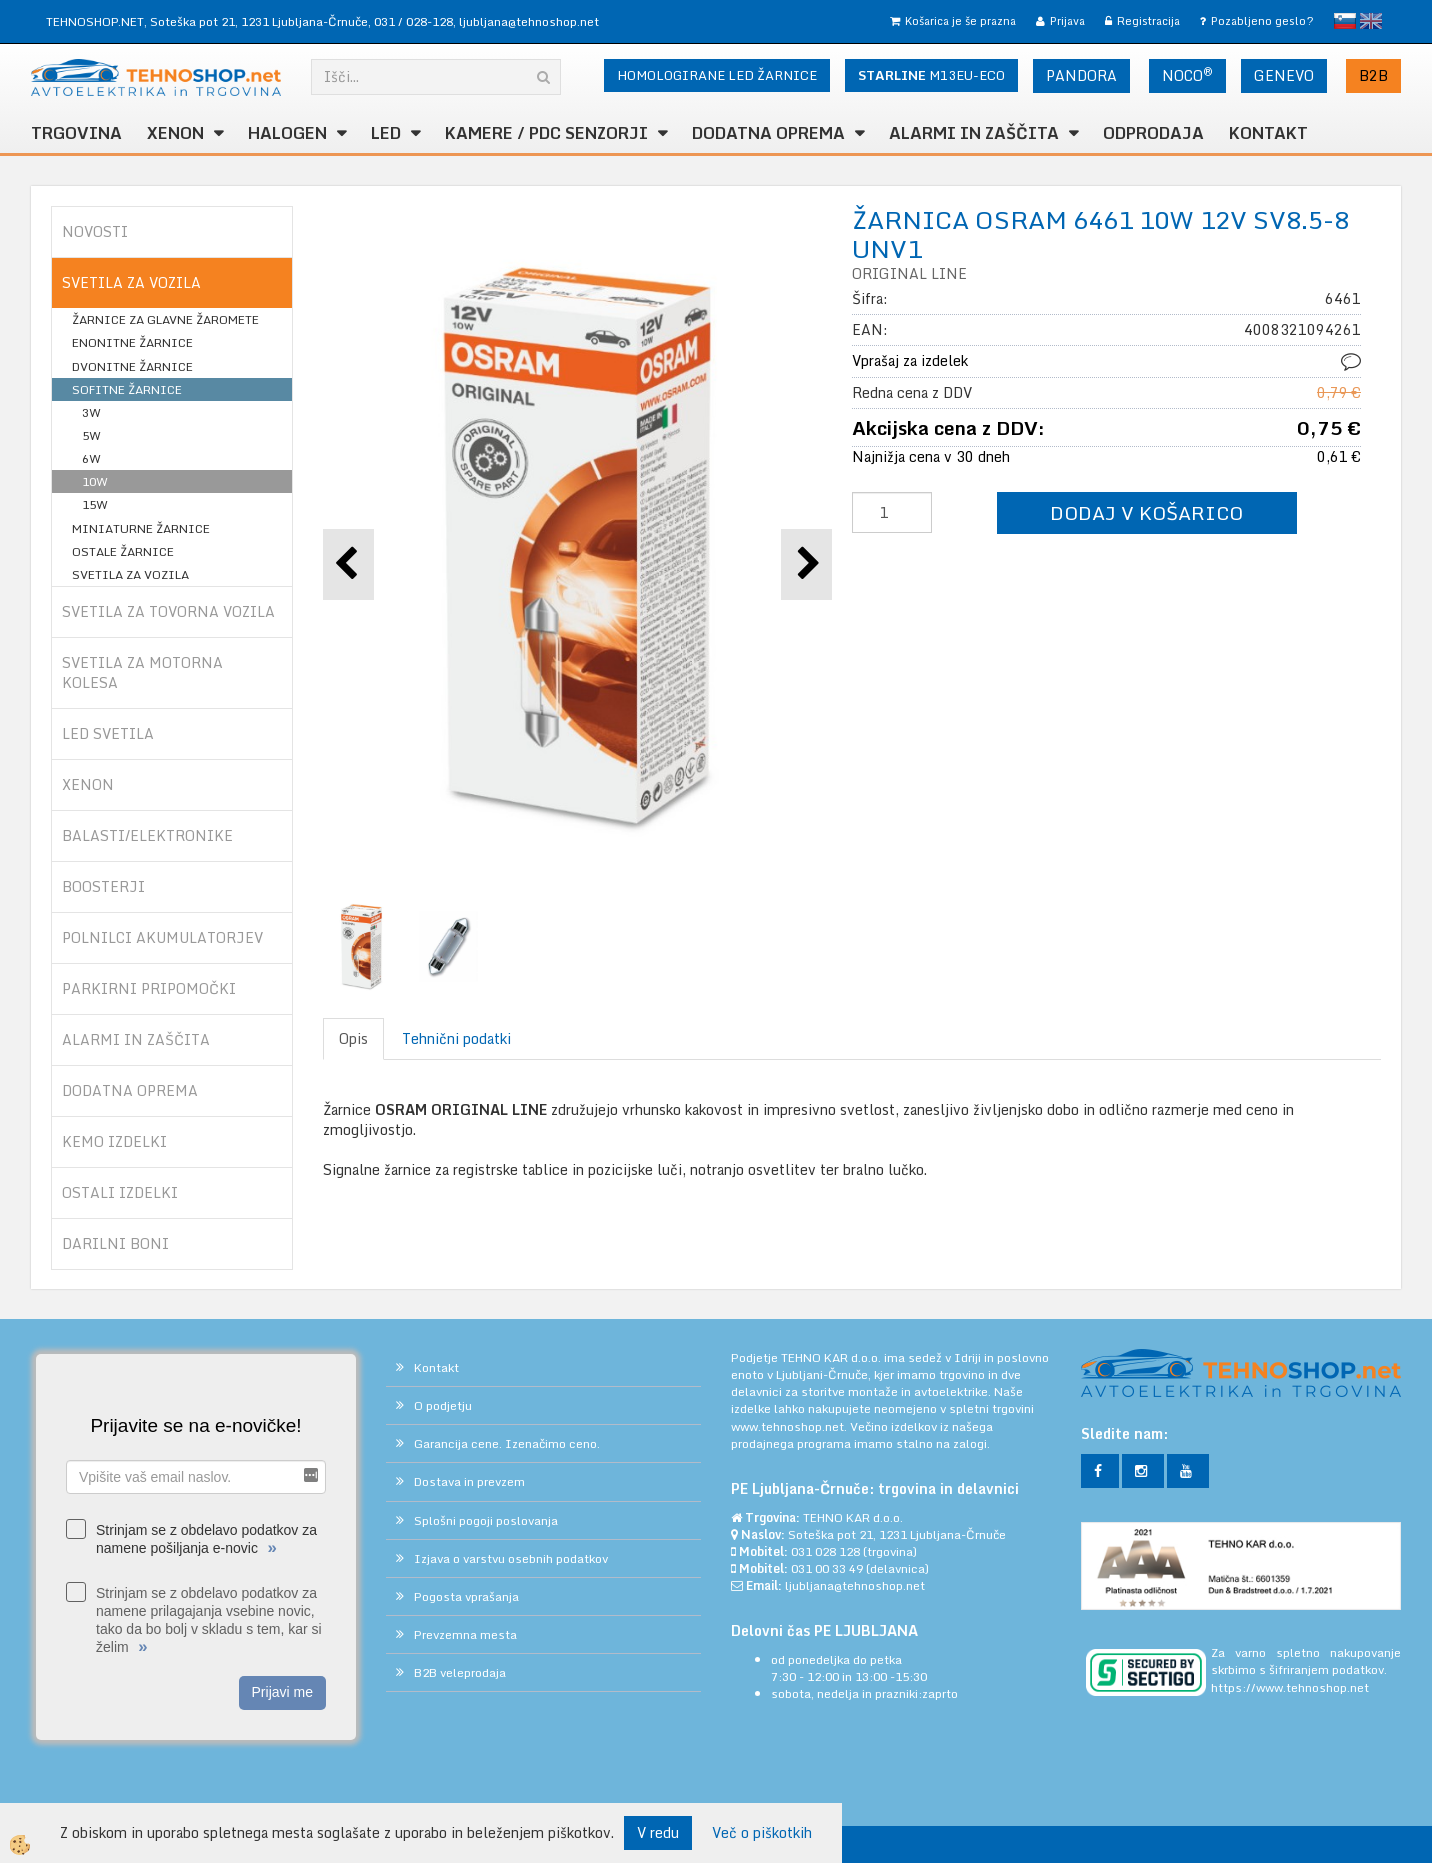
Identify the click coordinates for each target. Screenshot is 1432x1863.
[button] (806, 564)
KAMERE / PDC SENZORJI (546, 133)
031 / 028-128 (413, 21)
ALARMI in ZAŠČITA (974, 133)
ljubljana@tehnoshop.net (529, 21)
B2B (1373, 75)
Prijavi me (282, 1692)
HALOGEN (287, 133)
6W (91, 458)
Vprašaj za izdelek (910, 360)
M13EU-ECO (931, 75)
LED (386, 133)
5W (91, 435)
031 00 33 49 (827, 1568)
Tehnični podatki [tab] (456, 1038)
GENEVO (1284, 75)
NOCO (1187, 75)
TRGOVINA (76, 133)
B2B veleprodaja (460, 1672)
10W (95, 481)
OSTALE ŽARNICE (123, 551)
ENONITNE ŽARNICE (132, 342)
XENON (175, 133)
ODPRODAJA (1153, 133)
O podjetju (443, 1405)
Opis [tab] (353, 1038)
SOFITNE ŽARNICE (127, 389)
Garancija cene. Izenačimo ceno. (507, 1443)
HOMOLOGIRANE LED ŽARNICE (717, 75)
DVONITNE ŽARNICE (132, 366)
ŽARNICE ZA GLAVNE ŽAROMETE (165, 319)
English (1371, 21)
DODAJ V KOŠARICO (1146, 512)
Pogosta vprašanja (466, 1596)
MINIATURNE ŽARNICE (141, 528)
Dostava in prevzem (469, 1481)
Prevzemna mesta (465, 1634)
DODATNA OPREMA (768, 133)
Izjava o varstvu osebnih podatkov (511, 1558)
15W (95, 504)
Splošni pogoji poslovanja (486, 1520)
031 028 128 (825, 1551)
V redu (658, 1832)
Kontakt (1268, 133)
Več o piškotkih (762, 1833)
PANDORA (1081, 75)
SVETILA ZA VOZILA (130, 574)
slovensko (1345, 21)
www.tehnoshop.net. (790, 1426)
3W (91, 412)
